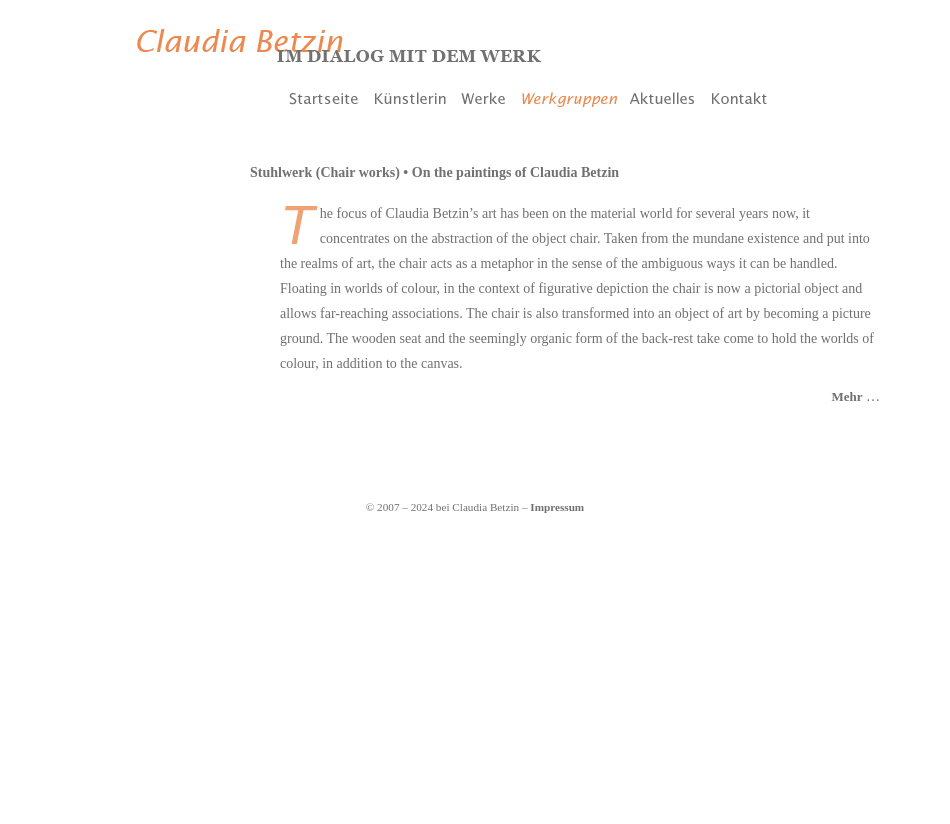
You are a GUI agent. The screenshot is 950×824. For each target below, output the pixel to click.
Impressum (557, 507)
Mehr (846, 396)
